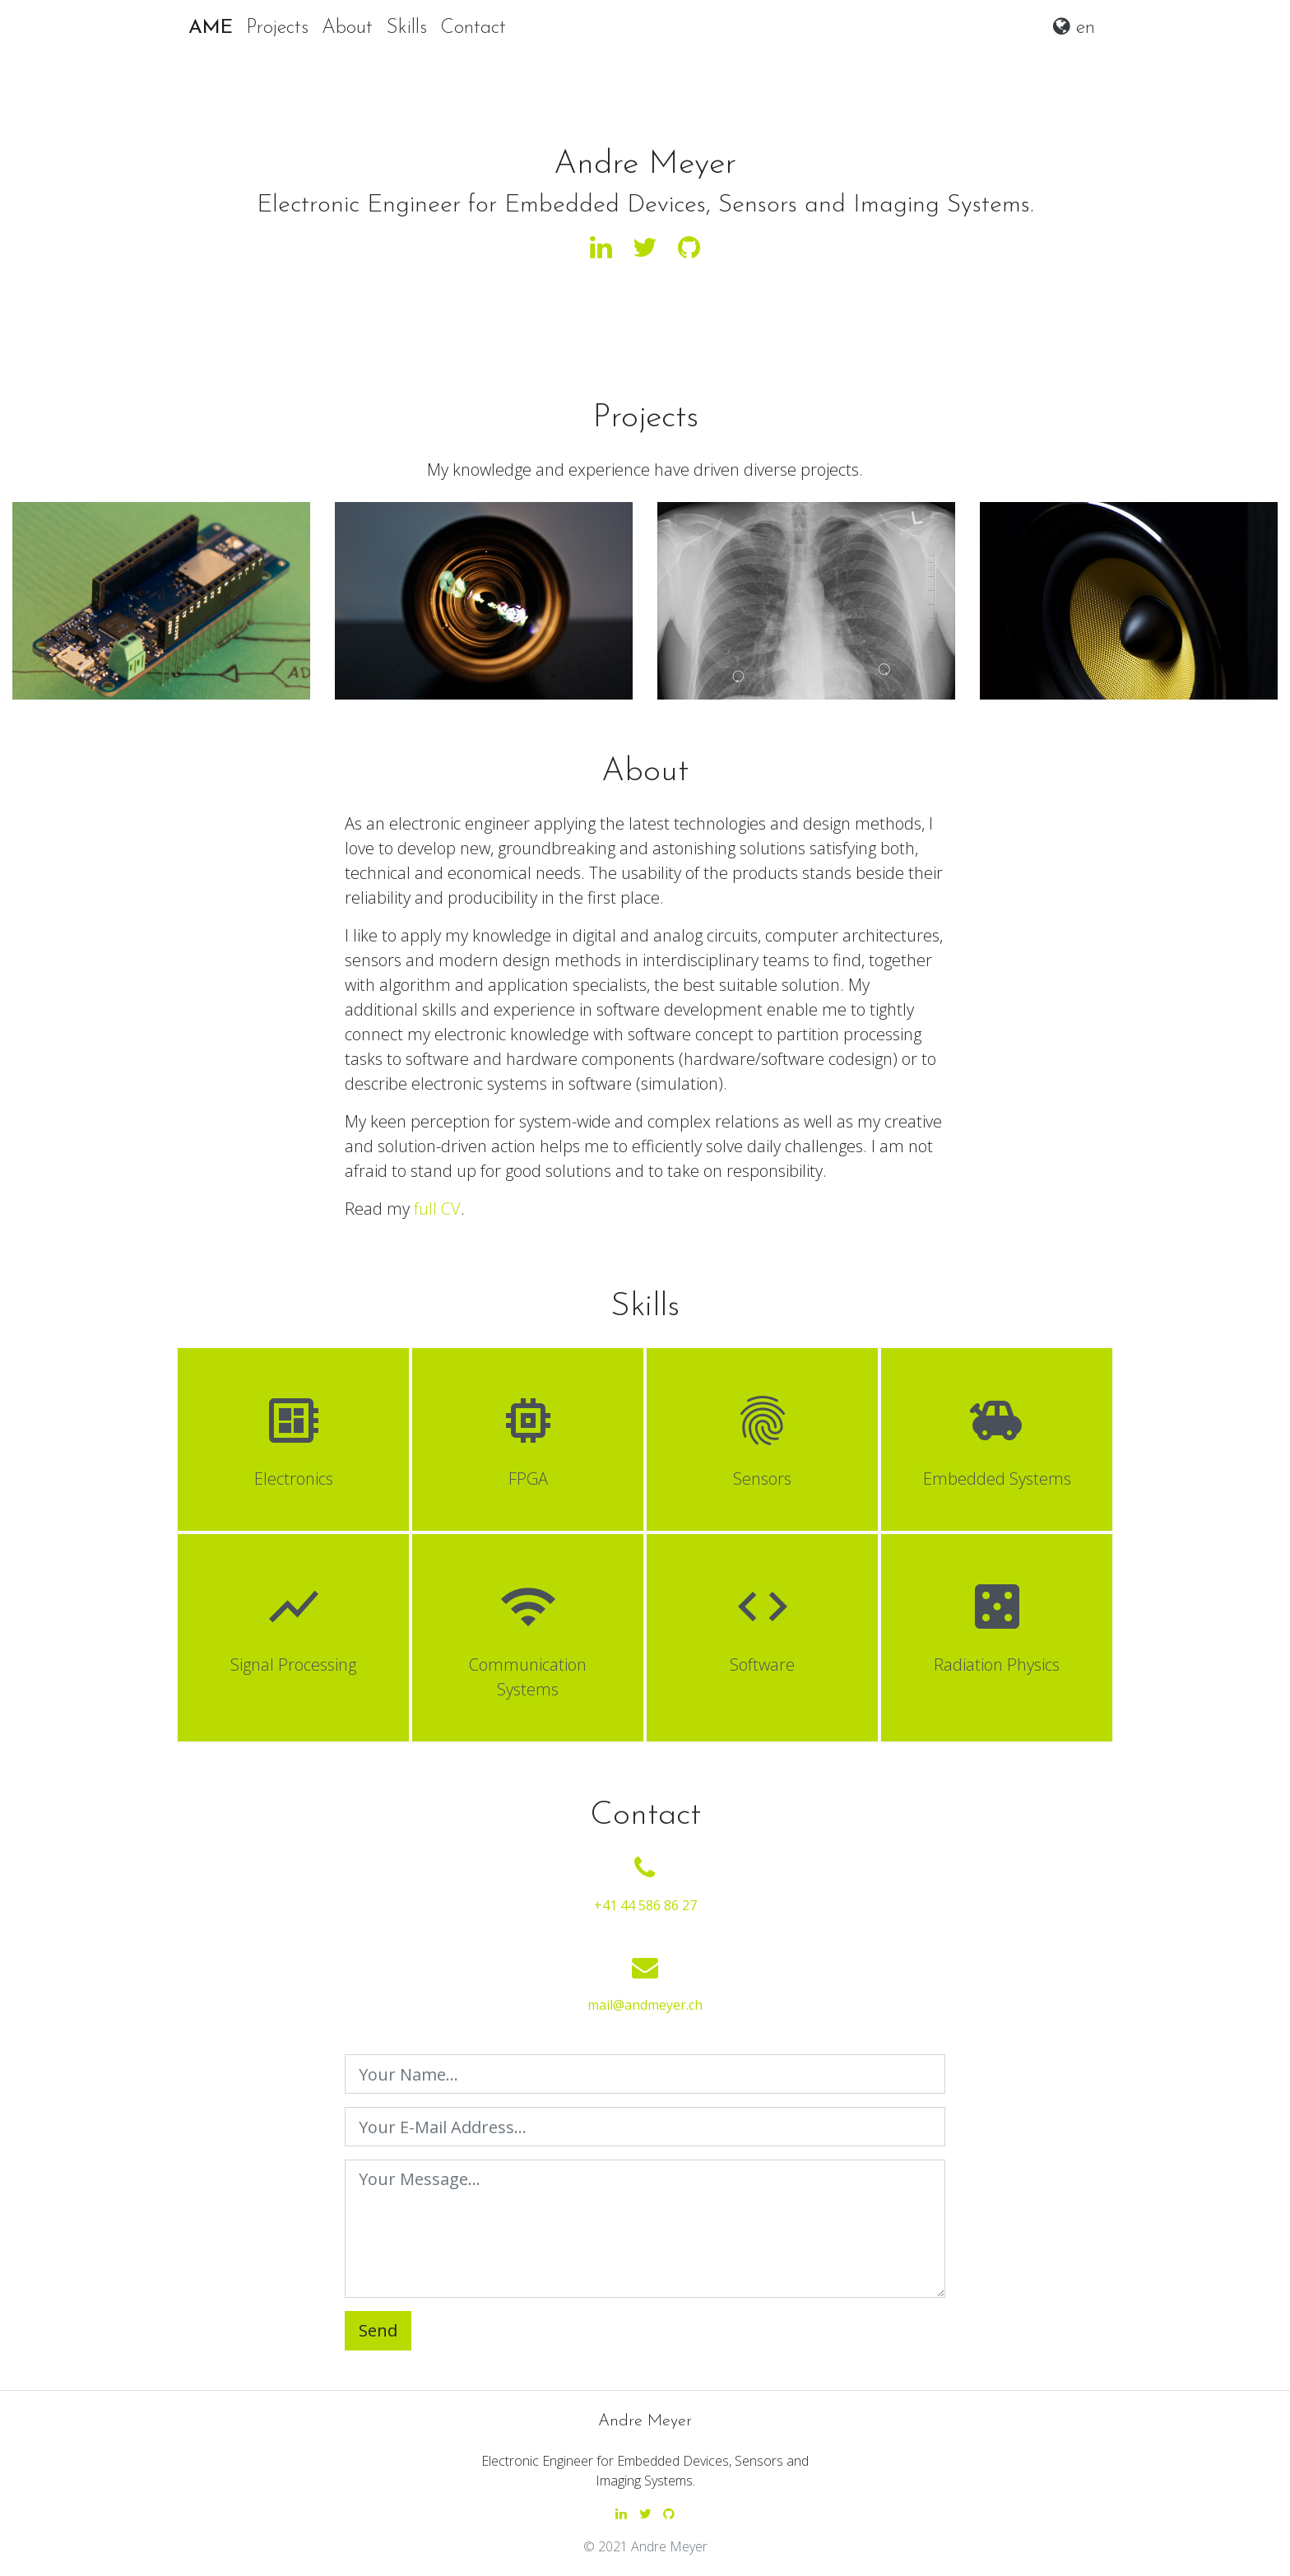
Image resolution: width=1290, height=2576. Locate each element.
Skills (406, 28)
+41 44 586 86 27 (645, 1905)
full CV (437, 1208)
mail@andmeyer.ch (645, 2005)
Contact (473, 28)
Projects (277, 28)
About (347, 28)
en (1074, 27)
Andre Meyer (645, 2421)
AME (210, 28)
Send (378, 2330)
